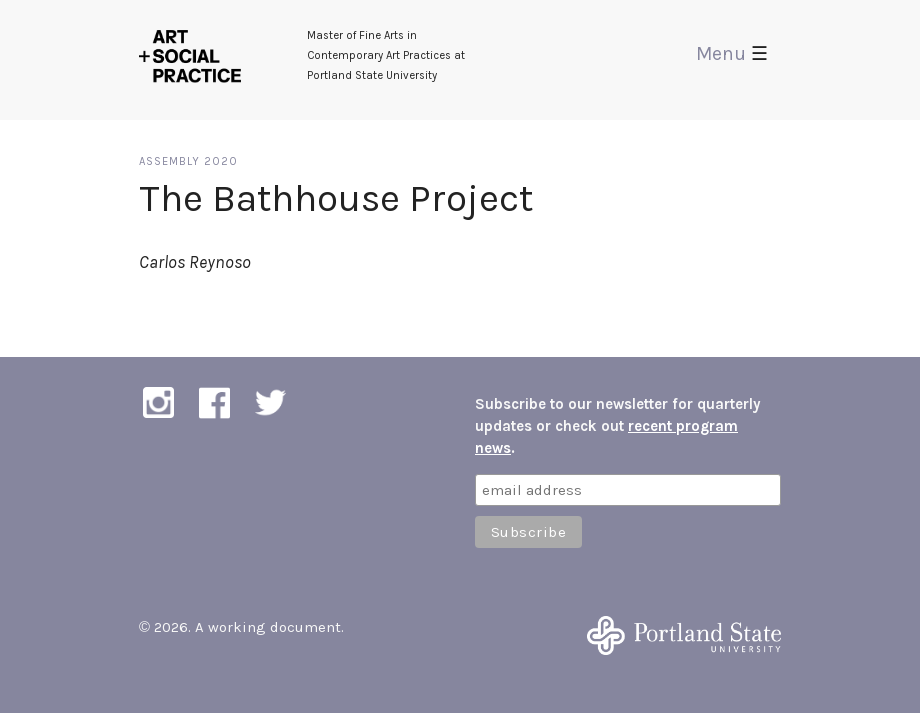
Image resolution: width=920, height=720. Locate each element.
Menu (732, 53)
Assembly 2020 (188, 161)
